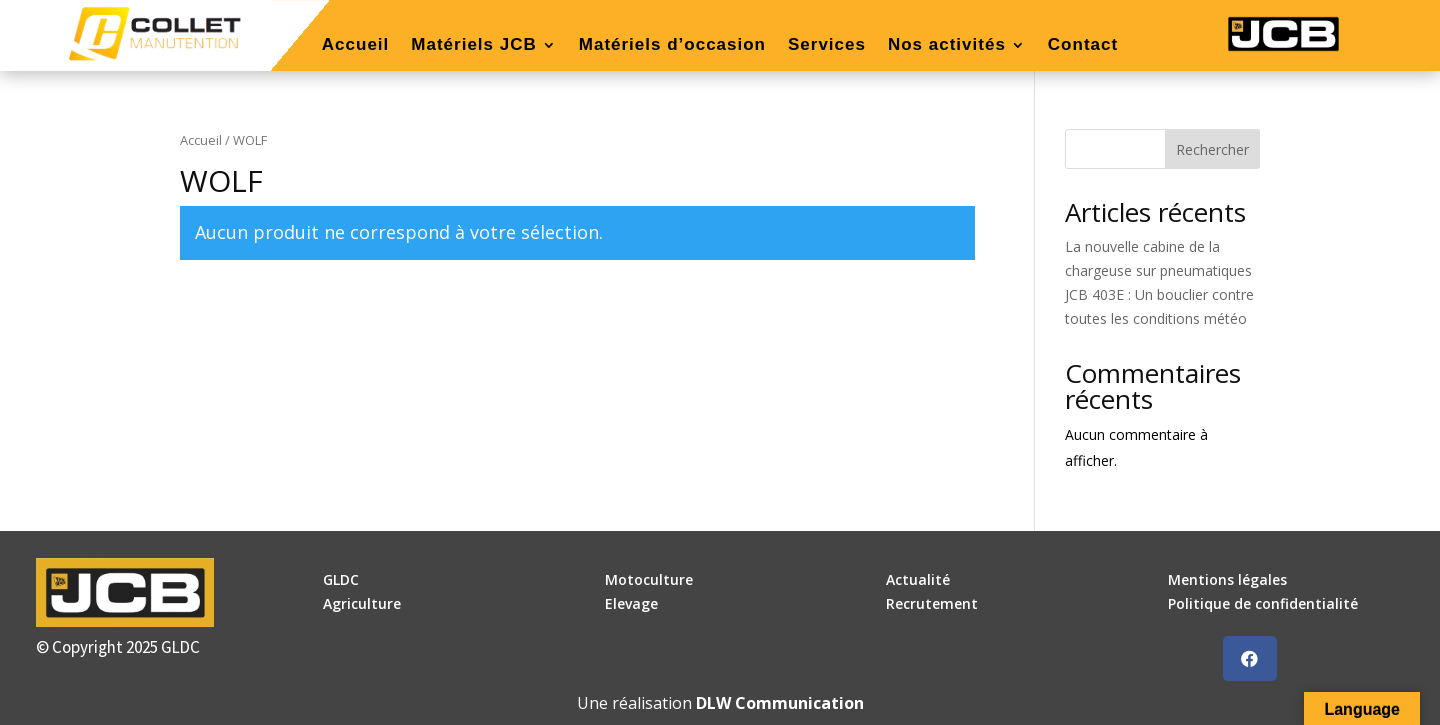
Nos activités (947, 46)
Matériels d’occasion (672, 46)
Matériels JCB (473, 46)
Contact (1083, 46)
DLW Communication (780, 703)
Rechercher (1212, 149)
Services (827, 46)
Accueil (355, 46)
